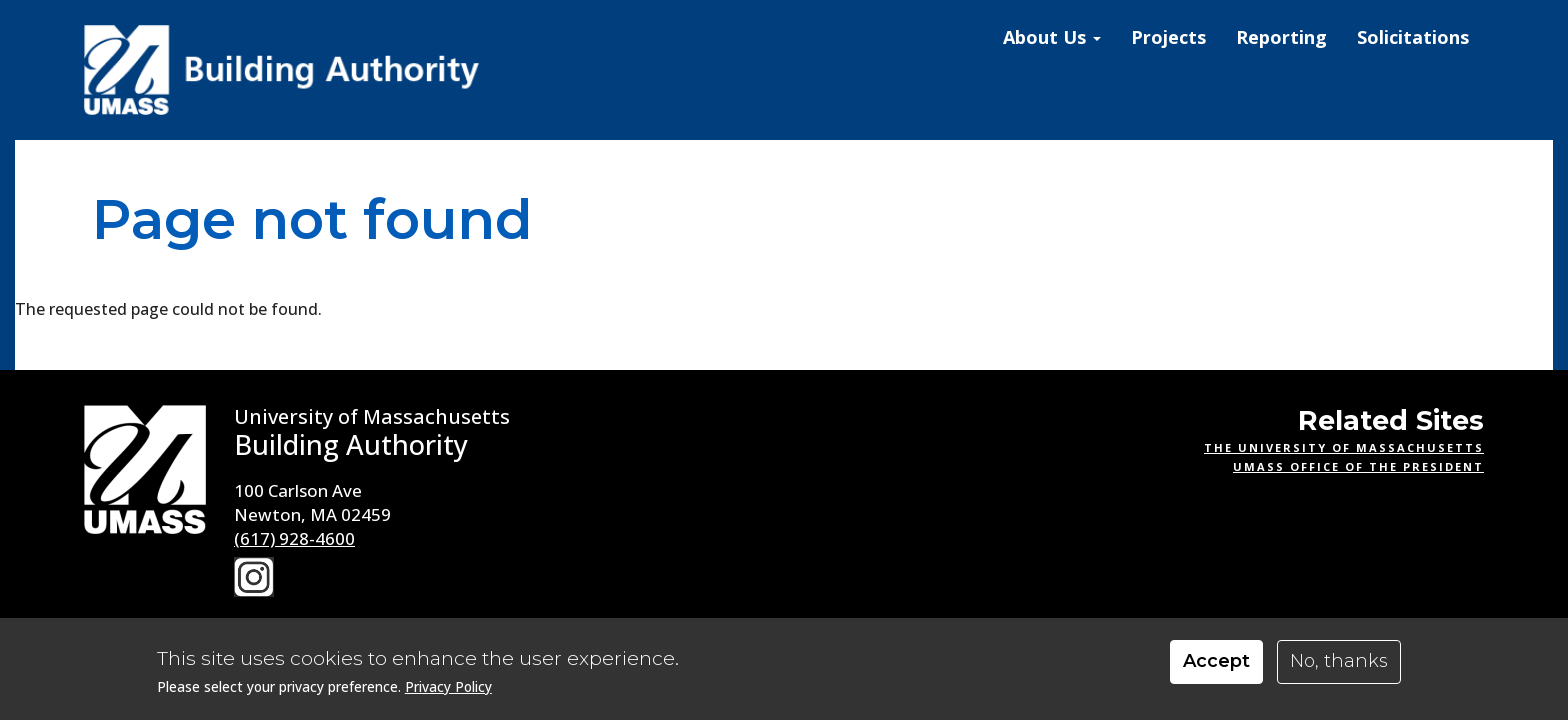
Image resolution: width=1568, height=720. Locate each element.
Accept (1216, 670)
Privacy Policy (448, 694)
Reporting (1281, 37)
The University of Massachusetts (1344, 447)
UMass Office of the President (1358, 466)
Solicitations (1413, 37)
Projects (1168, 37)
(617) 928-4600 (294, 538)
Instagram (254, 577)
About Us (1052, 37)
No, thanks (1339, 670)
